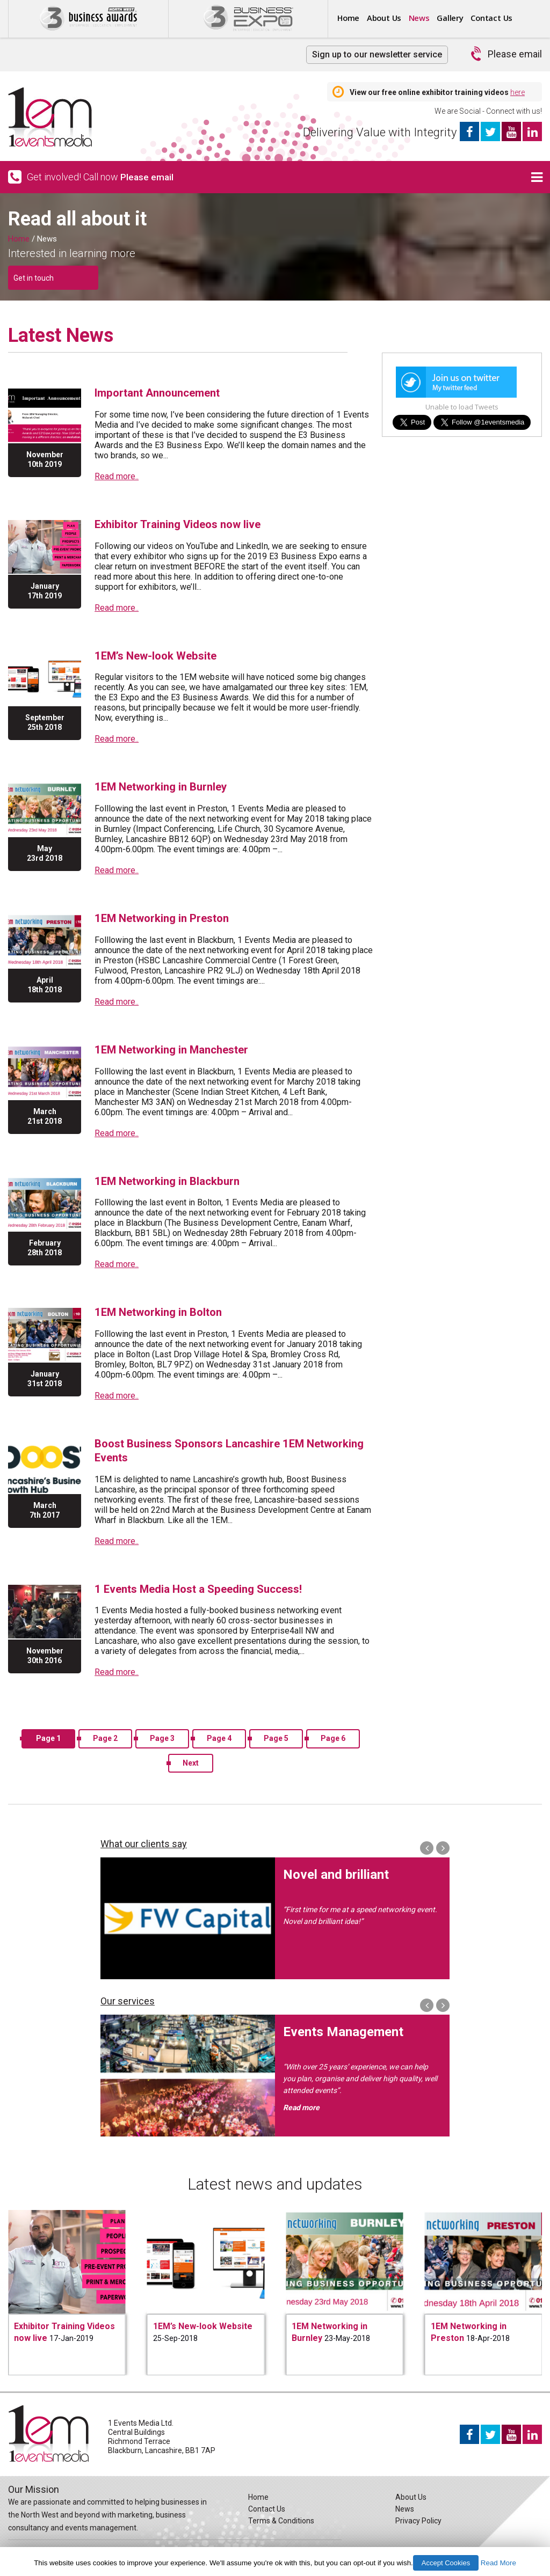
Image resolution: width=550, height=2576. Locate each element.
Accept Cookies (446, 2563)
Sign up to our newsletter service (377, 54)
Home (351, 18)
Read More (498, 2563)
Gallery (472, 18)
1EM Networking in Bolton (163, 1309)
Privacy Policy (418, 2517)
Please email (515, 54)
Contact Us (266, 2505)
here (517, 92)
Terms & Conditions (281, 2517)
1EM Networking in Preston (167, 916)
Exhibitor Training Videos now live (183, 523)
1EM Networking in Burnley (166, 785)
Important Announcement (164, 392)
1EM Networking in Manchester (178, 1047)
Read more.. (117, 476)
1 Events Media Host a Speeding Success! (207, 1584)
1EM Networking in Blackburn (172, 1178)
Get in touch (33, 278)
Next (191, 1758)
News (435, 18)
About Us (393, 18)
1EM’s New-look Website (161, 654)
